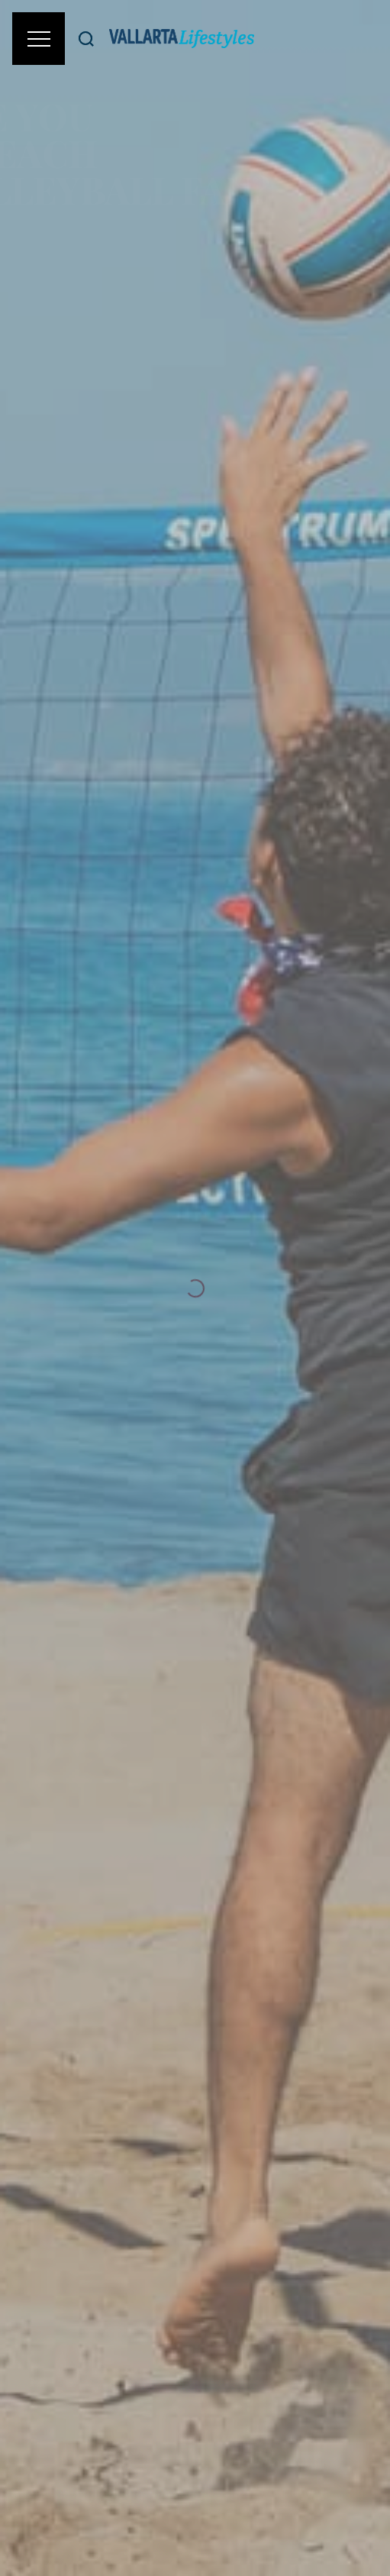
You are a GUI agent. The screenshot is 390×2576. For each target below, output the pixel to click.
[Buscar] (86, 38)
